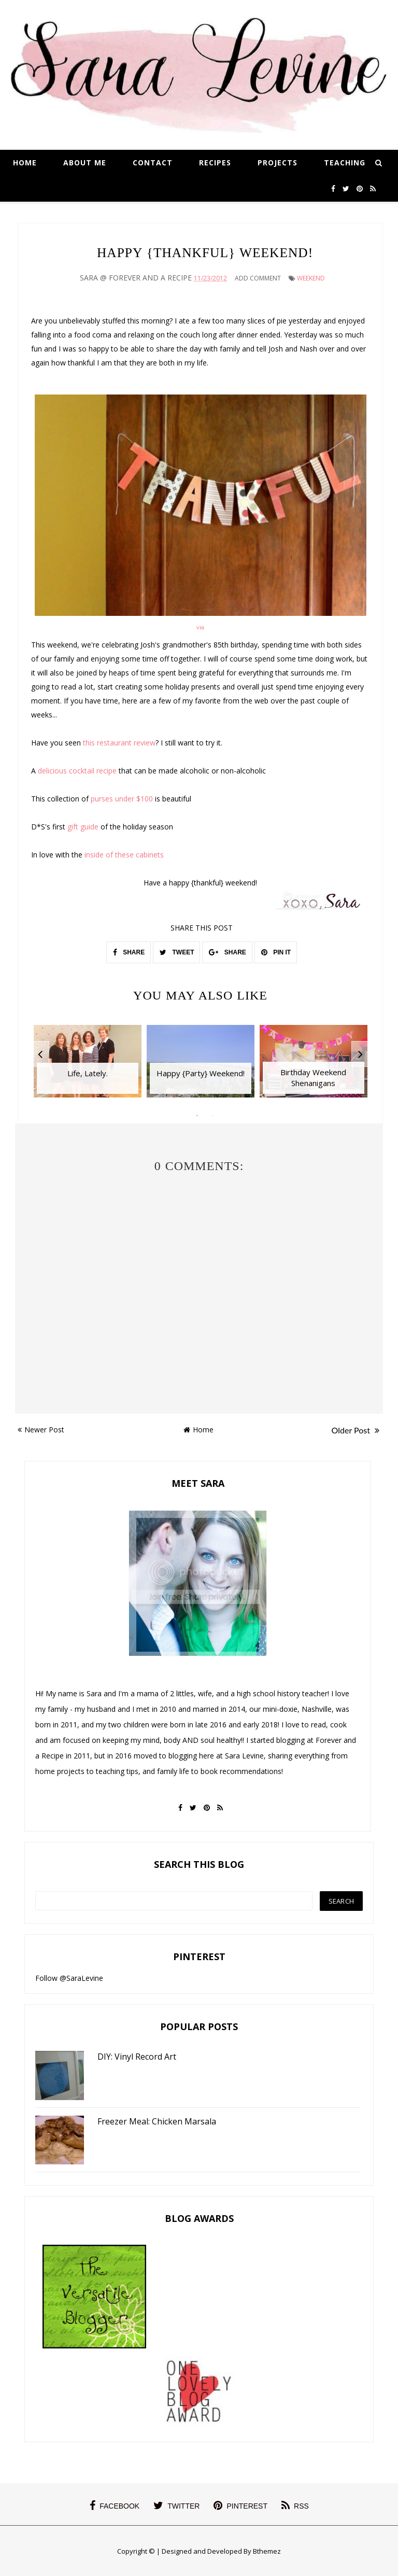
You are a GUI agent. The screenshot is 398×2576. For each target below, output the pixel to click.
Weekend (311, 278)
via (200, 627)
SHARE (129, 952)
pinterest (240, 2505)
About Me (84, 162)
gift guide (82, 827)
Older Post (355, 1430)
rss (295, 2505)
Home (25, 162)
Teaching (344, 162)
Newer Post (41, 1429)
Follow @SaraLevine (69, 1978)
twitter (176, 2505)
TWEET (177, 952)
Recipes (215, 162)
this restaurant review (119, 743)
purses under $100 (122, 799)
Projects (277, 162)
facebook (114, 2505)
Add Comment (258, 278)
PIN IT (276, 952)
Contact (153, 162)
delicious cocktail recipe (77, 771)
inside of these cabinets (124, 855)
